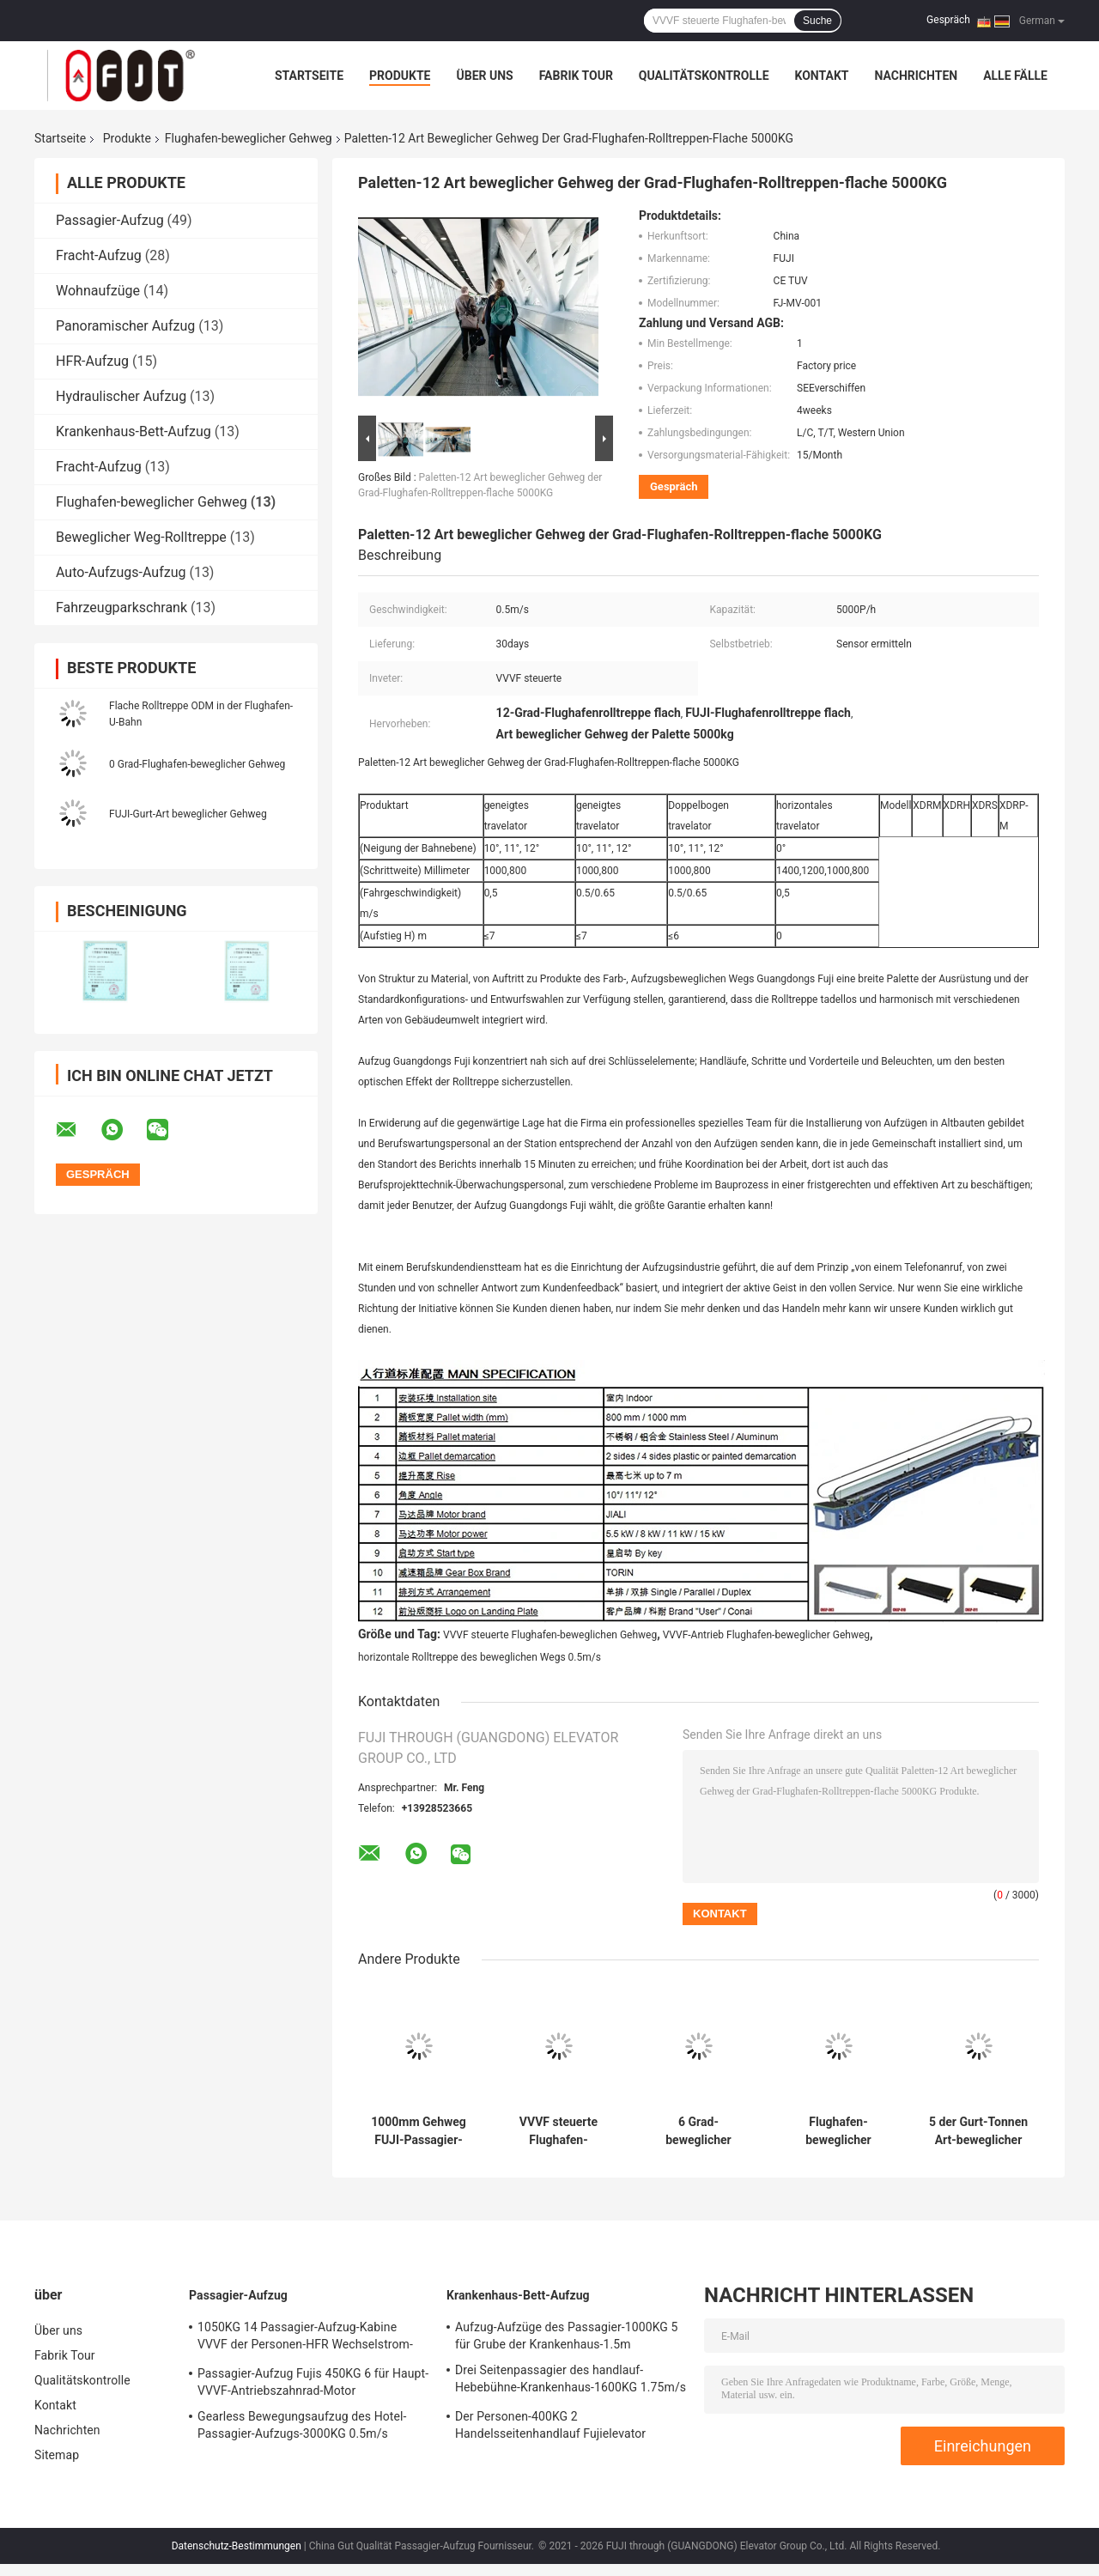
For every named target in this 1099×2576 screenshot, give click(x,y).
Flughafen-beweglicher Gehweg (248, 138)
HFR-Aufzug (92, 361)
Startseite (309, 75)
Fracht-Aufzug (99, 255)
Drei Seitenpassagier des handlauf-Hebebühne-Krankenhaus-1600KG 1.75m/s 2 (570, 2381)
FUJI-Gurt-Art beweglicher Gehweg (188, 814)
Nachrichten (915, 75)
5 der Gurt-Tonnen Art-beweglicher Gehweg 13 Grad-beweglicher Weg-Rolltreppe (978, 2131)
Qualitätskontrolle (704, 75)
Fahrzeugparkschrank (121, 607)
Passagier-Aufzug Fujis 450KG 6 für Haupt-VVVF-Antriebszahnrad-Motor (312, 2381)
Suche (817, 21)
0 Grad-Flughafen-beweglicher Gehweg (197, 764)
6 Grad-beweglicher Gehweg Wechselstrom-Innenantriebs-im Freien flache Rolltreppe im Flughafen (698, 2131)
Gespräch (948, 20)
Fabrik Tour (576, 75)
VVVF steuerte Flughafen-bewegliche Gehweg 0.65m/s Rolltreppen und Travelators (558, 2131)
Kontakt (822, 75)
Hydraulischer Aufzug (121, 396)
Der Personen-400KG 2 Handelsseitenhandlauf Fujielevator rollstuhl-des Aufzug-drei (550, 2427)
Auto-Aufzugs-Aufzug (120, 572)
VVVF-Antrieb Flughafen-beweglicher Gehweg (766, 1635)
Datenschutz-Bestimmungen (236, 2546)
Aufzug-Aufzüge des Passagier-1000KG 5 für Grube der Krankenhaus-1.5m (566, 2335)
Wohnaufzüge (98, 291)
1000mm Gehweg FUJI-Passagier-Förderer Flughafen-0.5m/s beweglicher (418, 2131)
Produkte (399, 75)
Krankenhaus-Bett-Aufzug (133, 431)
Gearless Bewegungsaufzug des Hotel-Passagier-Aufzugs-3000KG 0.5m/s (302, 2424)
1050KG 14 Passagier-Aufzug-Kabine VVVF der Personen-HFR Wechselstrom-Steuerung (305, 2338)
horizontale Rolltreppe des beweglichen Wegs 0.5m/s (479, 1657)
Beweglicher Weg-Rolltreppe (141, 537)
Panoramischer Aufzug (125, 326)
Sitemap (56, 2455)
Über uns (484, 75)
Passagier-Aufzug (110, 220)
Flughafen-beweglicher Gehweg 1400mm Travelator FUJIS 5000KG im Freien (838, 2131)
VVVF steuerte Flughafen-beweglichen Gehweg (550, 1635)
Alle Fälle (1015, 75)
